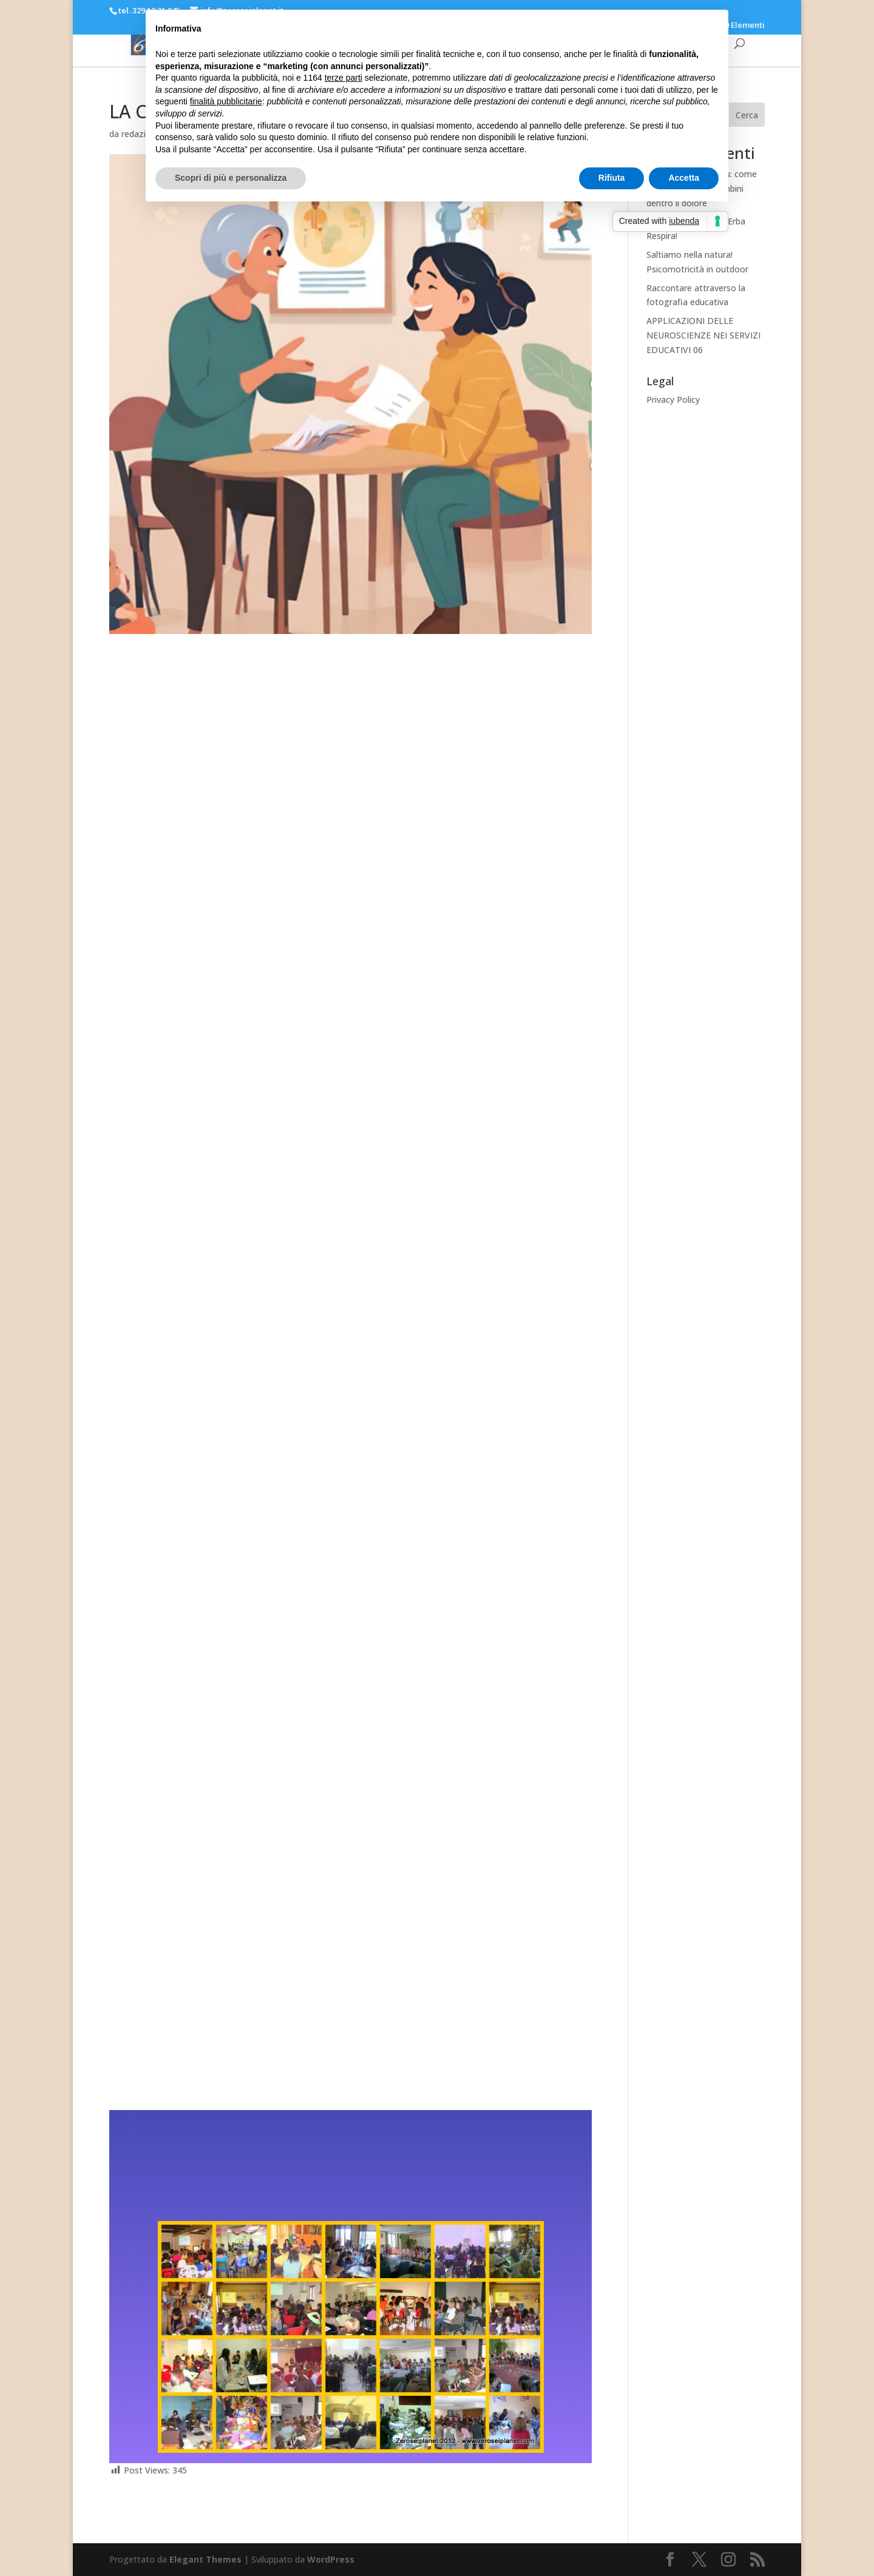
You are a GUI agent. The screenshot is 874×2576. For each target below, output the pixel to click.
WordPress (330, 2559)
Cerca (747, 115)
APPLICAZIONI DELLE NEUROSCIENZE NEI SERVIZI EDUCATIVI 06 (703, 335)
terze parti (343, 78)
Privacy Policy (673, 399)
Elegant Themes (205, 2559)
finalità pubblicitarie (226, 101)
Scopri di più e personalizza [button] (230, 178)
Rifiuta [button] (611, 178)
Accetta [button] (683, 178)
